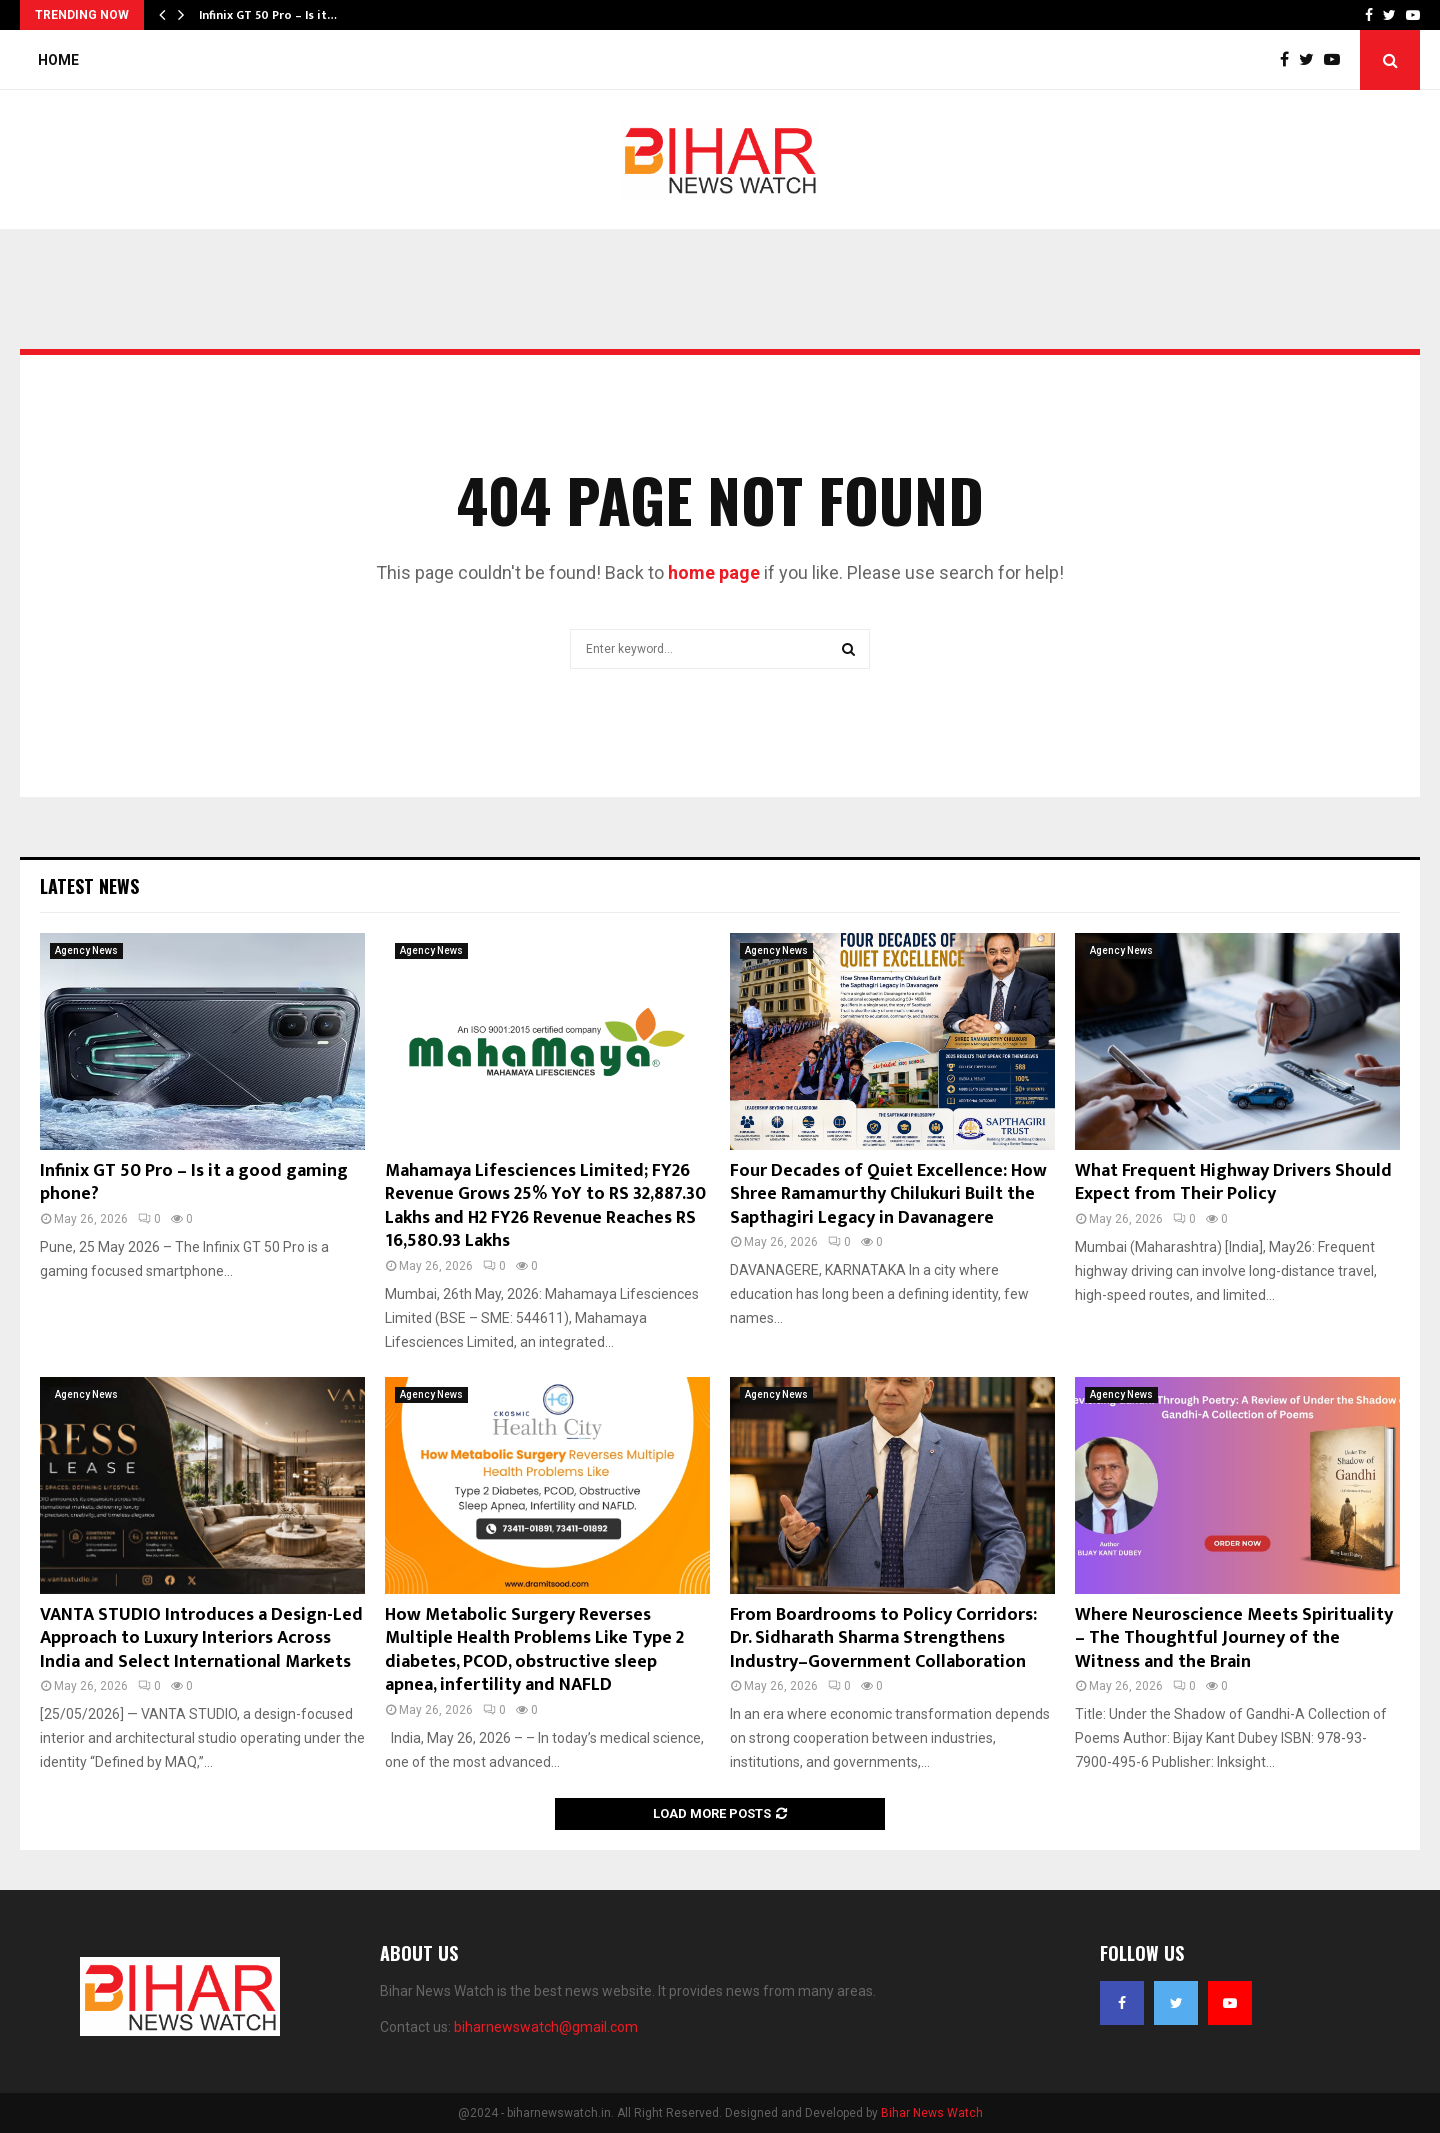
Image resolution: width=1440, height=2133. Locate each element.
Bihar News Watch (932, 2113)
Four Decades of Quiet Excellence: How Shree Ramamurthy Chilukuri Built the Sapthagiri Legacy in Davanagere (888, 1194)
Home (58, 60)
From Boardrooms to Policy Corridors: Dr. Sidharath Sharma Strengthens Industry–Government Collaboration (883, 1638)
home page (714, 572)
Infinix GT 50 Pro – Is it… (268, 15)
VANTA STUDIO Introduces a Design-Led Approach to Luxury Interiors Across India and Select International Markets (201, 1638)
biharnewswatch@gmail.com (546, 2027)
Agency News (86, 950)
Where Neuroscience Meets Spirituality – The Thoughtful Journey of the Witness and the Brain (1234, 1638)
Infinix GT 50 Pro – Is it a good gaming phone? (194, 1182)
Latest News (89, 886)
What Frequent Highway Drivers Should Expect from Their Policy (1233, 1182)
